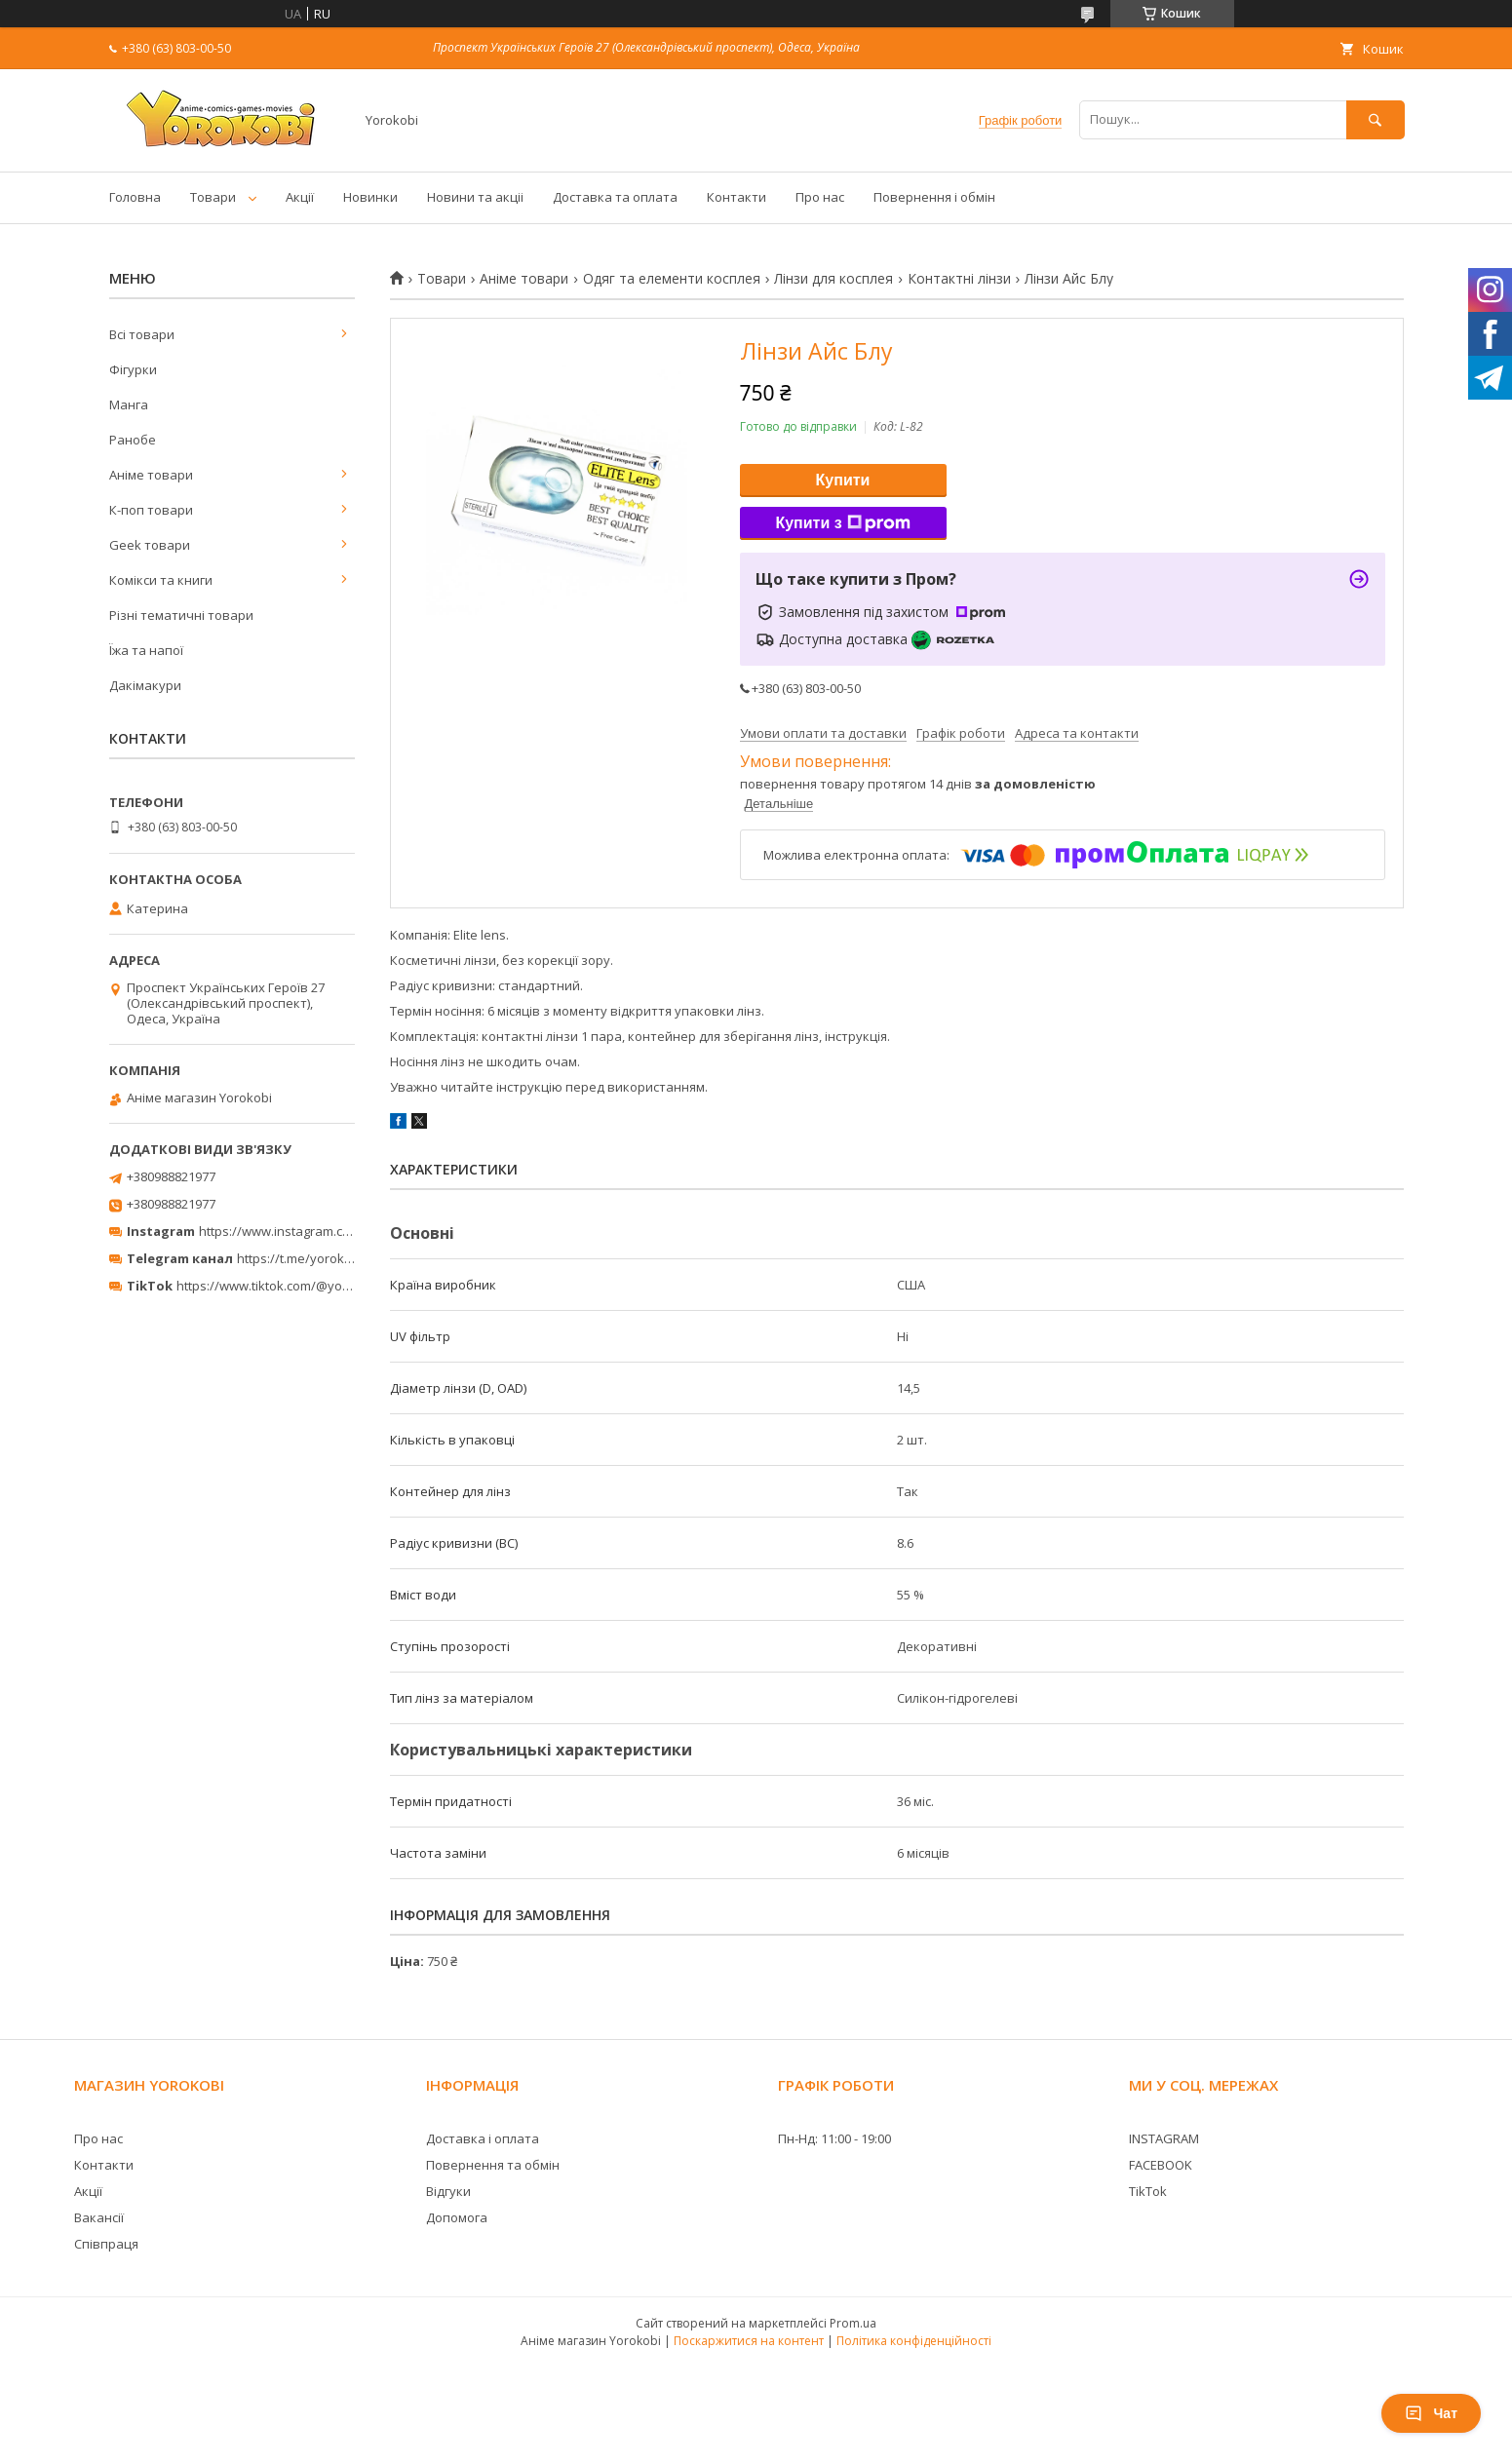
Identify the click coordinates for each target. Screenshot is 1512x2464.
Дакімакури (145, 685)
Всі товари (141, 334)
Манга (128, 404)
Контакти (736, 197)
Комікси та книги (161, 580)
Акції (300, 197)
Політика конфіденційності (913, 2340)
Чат (1431, 2413)
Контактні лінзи (959, 279)
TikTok (1148, 2191)
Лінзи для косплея (833, 279)
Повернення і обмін (934, 197)
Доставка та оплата (615, 197)
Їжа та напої (146, 650)
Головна (135, 197)
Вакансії (99, 2217)
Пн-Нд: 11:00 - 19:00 (834, 2138)
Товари (213, 197)
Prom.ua (853, 2323)
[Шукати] (1375, 119)
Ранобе (132, 439)
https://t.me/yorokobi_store (318, 1258)
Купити (843, 480)
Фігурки (133, 369)
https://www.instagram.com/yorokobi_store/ (329, 1231)
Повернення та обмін (493, 2165)
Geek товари (149, 545)
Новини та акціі (475, 197)
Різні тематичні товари (181, 615)
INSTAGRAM (1164, 2138)
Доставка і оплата (482, 2138)
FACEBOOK (1160, 2165)
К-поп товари (151, 510)
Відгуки (448, 2191)
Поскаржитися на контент (749, 2340)
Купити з (842, 523)
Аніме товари (524, 279)
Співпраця (106, 2243)
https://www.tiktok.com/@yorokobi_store (296, 1285)
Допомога (456, 2217)
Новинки (370, 197)
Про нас (819, 197)
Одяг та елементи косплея (671, 279)
